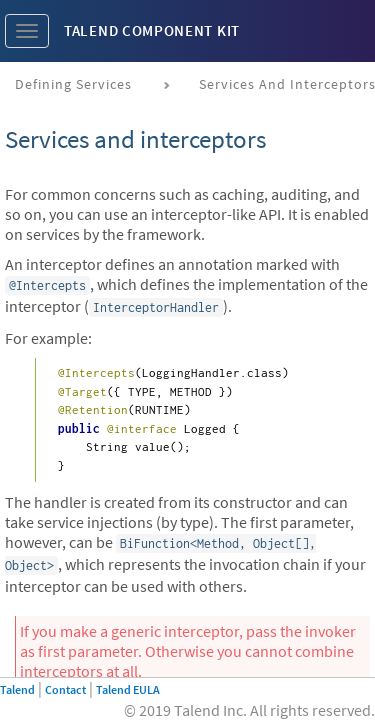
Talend (17, 689)
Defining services (73, 84)
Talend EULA (128, 689)
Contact (65, 689)
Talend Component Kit (152, 30)
